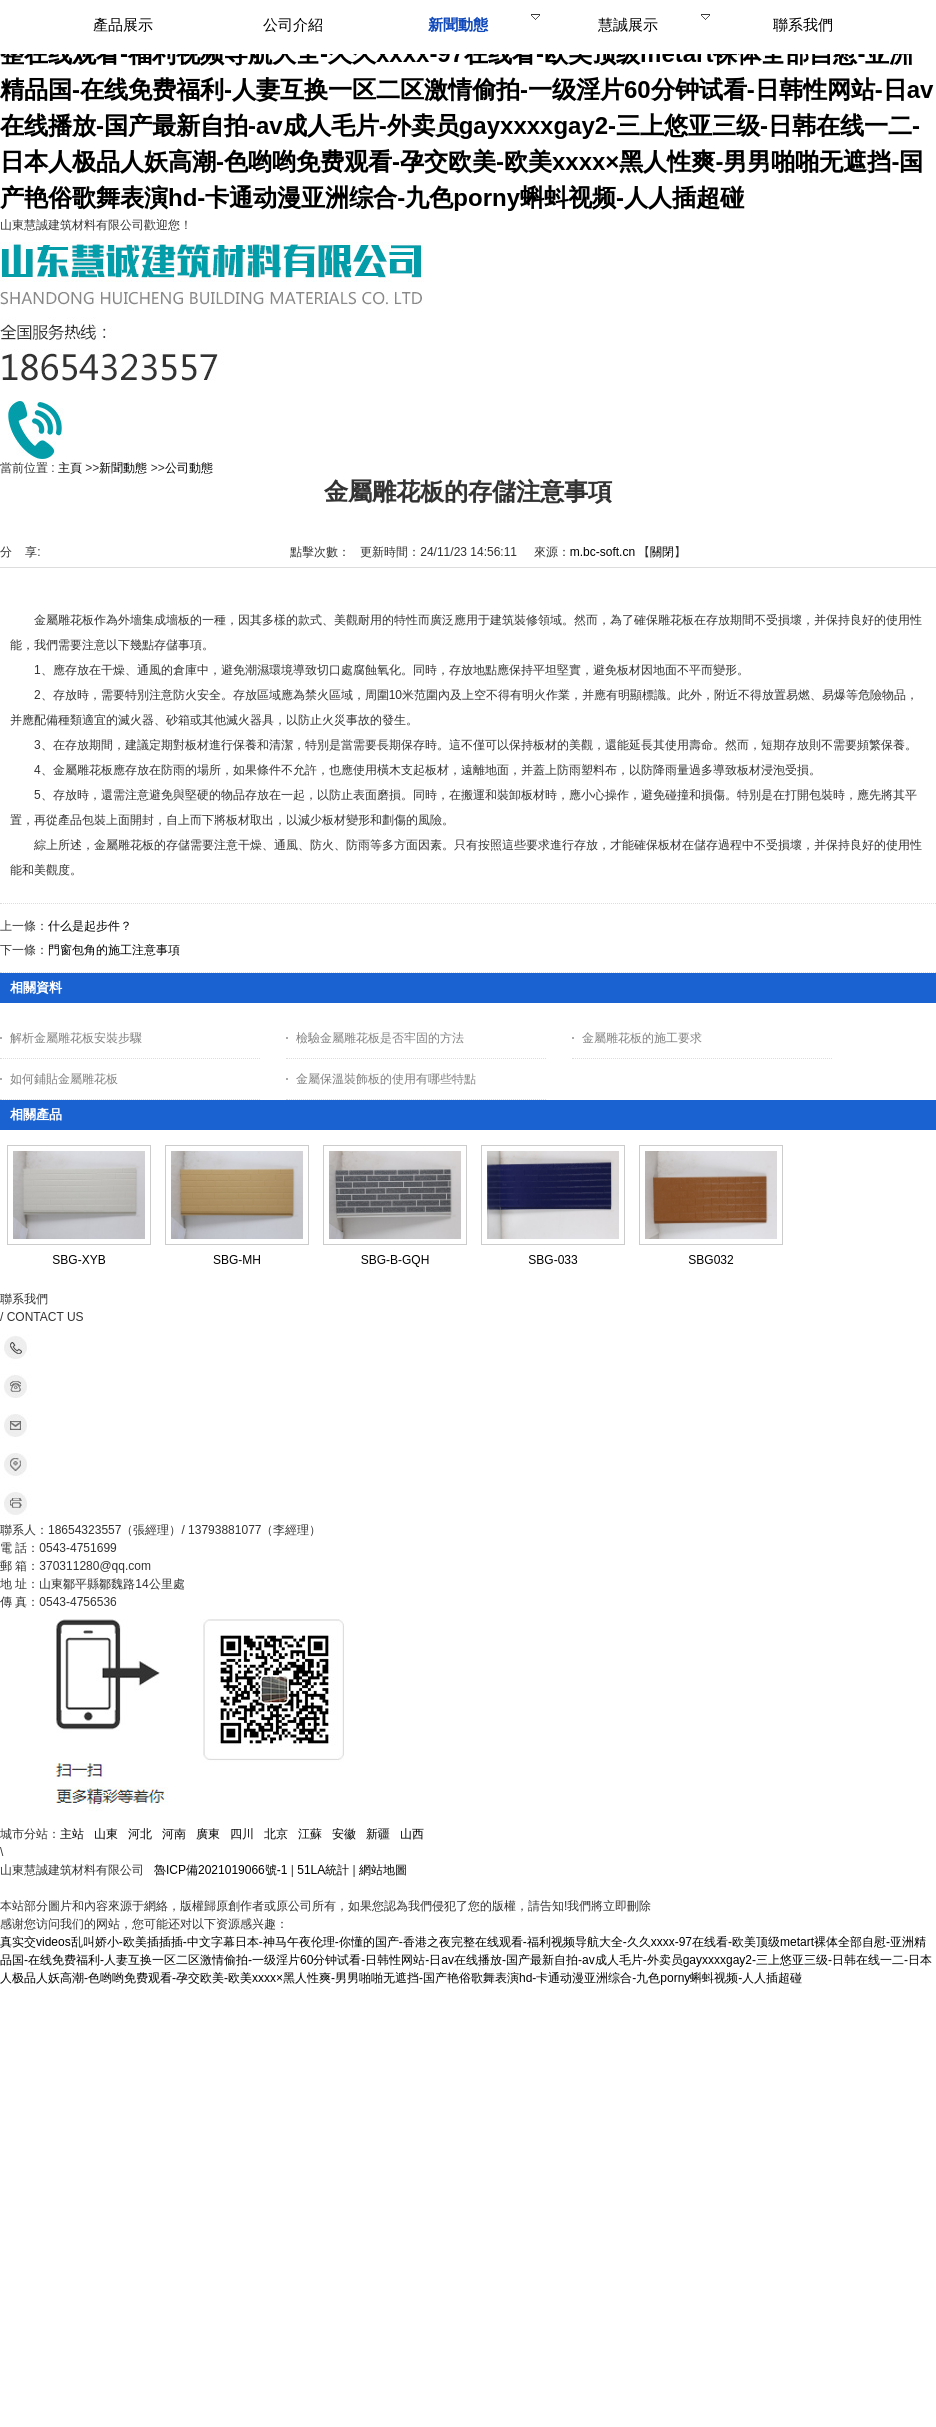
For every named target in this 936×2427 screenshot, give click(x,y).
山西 (412, 1834)
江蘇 (310, 1834)
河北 (140, 1834)
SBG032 (710, 1260)
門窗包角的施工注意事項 (114, 950)
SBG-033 (552, 1260)
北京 (276, 1834)
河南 (174, 1834)
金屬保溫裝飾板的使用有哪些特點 (386, 1079)
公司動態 (189, 468)
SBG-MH (237, 1260)
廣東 (208, 1834)
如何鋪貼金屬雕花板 (64, 1079)
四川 (242, 1834)
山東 (106, 1834)
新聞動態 (123, 468)
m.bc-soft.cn (602, 552)
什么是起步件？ (90, 926)
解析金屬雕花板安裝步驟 (76, 1038)
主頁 (70, 468)
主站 (72, 1834)
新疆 (378, 1834)
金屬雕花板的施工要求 (642, 1038)
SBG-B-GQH (395, 1260)
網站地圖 (383, 1870)
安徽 (344, 1834)
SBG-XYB (78, 1260)
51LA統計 (323, 1870)
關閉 (662, 552)
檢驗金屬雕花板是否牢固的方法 (380, 1038)
